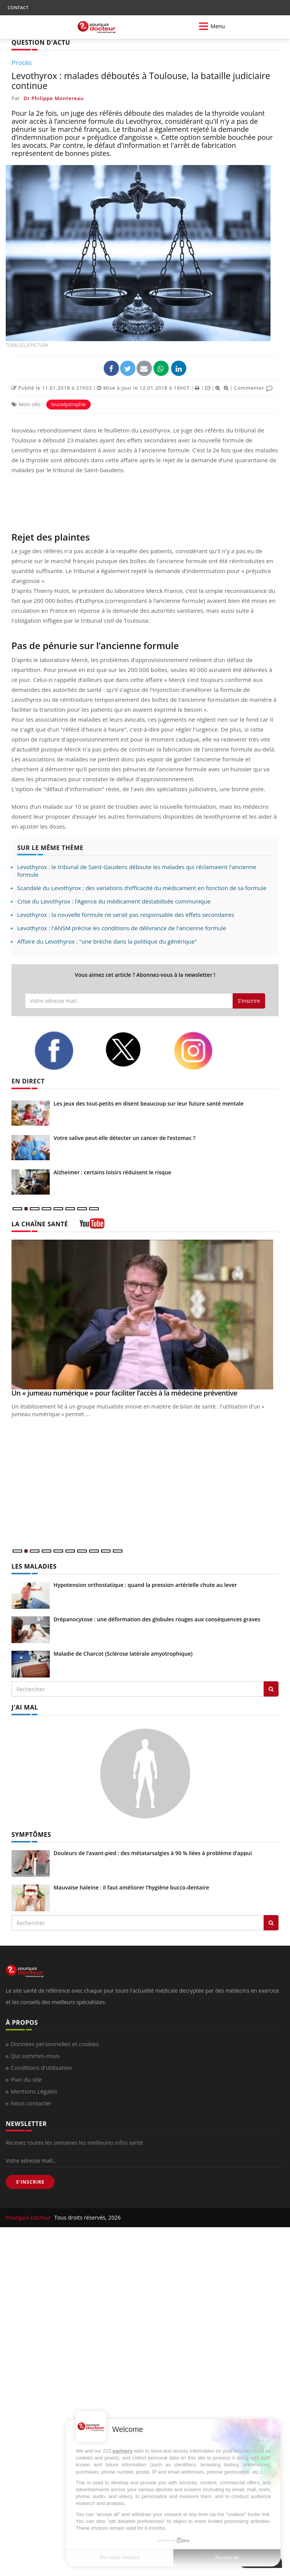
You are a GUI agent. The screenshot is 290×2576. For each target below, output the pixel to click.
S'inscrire (249, 1000)
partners (122, 2451)
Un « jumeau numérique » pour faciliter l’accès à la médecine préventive (124, 1392)
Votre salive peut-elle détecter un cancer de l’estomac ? (125, 1137)
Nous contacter (31, 2103)
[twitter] (133, 1049)
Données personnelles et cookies (55, 2044)
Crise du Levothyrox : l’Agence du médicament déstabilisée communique (113, 901)
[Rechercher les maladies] (271, 1689)
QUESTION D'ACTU (40, 42)
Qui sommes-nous (35, 2056)
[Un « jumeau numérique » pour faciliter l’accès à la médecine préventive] (145, 1315)
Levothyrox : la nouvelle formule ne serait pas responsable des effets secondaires (125, 914)
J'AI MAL (24, 1707)
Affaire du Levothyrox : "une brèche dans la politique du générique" (107, 941)
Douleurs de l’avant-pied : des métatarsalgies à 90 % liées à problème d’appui (153, 1853)
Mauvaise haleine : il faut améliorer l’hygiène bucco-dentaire (131, 1887)
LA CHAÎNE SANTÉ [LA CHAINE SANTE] (39, 1224)
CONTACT (18, 7)
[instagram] (203, 1050)
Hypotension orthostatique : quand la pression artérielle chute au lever (145, 1584)
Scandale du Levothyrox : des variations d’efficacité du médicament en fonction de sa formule (141, 888)
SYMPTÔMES (31, 1834)
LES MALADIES (34, 1566)
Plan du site (26, 2079)
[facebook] (64, 1050)
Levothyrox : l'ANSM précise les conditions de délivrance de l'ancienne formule (121, 928)
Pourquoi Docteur (29, 2217)
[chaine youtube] (92, 1226)
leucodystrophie (68, 404)
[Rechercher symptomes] (271, 1922)
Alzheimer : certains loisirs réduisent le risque (112, 1172)
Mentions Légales (34, 2091)
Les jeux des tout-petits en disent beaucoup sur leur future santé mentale (149, 1103)
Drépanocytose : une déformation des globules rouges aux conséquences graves (157, 1619)
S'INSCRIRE (30, 2182)
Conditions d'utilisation (41, 2067)
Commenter (253, 387)
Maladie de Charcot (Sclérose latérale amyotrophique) (123, 1653)
